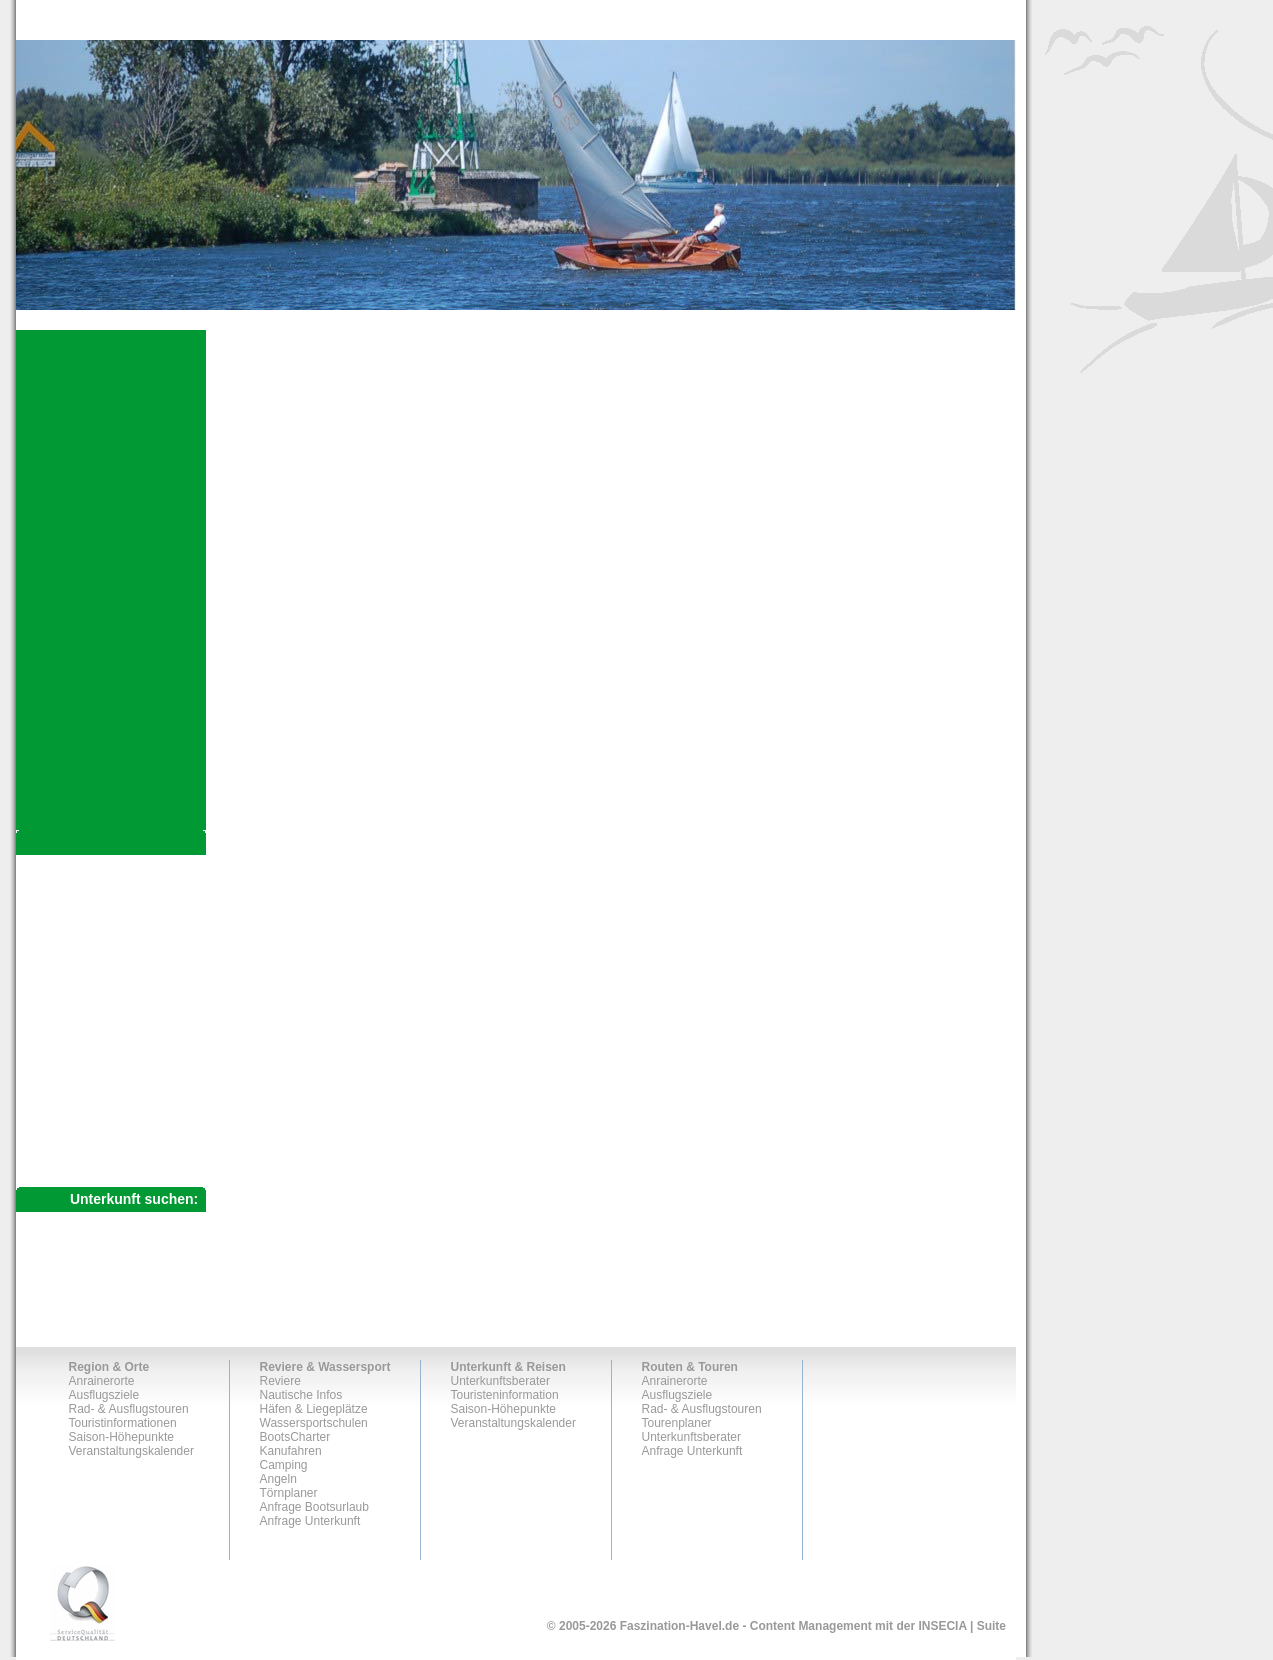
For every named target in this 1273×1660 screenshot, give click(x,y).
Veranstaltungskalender (131, 1451)
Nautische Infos (301, 1395)
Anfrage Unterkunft (95, 1132)
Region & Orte (109, 1367)
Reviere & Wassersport (325, 1367)
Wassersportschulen (314, 1423)
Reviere (280, 1381)
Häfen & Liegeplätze (314, 1409)
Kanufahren (291, 1451)
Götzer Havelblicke (109, 985)
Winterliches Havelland (117, 1001)
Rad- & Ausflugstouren (112, 934)
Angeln (278, 1479)
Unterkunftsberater (94, 1098)
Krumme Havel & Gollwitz (124, 953)
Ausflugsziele (77, 900)
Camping (284, 1465)
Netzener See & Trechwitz (125, 969)
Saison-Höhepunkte (121, 1437)
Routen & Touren (690, 1367)
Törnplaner (289, 1493)
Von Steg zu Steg (102, 1033)
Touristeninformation (505, 1395)
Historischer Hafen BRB (119, 1017)
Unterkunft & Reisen (508, 1367)
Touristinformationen (123, 1423)
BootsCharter (295, 1437)
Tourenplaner (77, 1064)
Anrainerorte (74, 866)
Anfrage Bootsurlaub (314, 1507)
